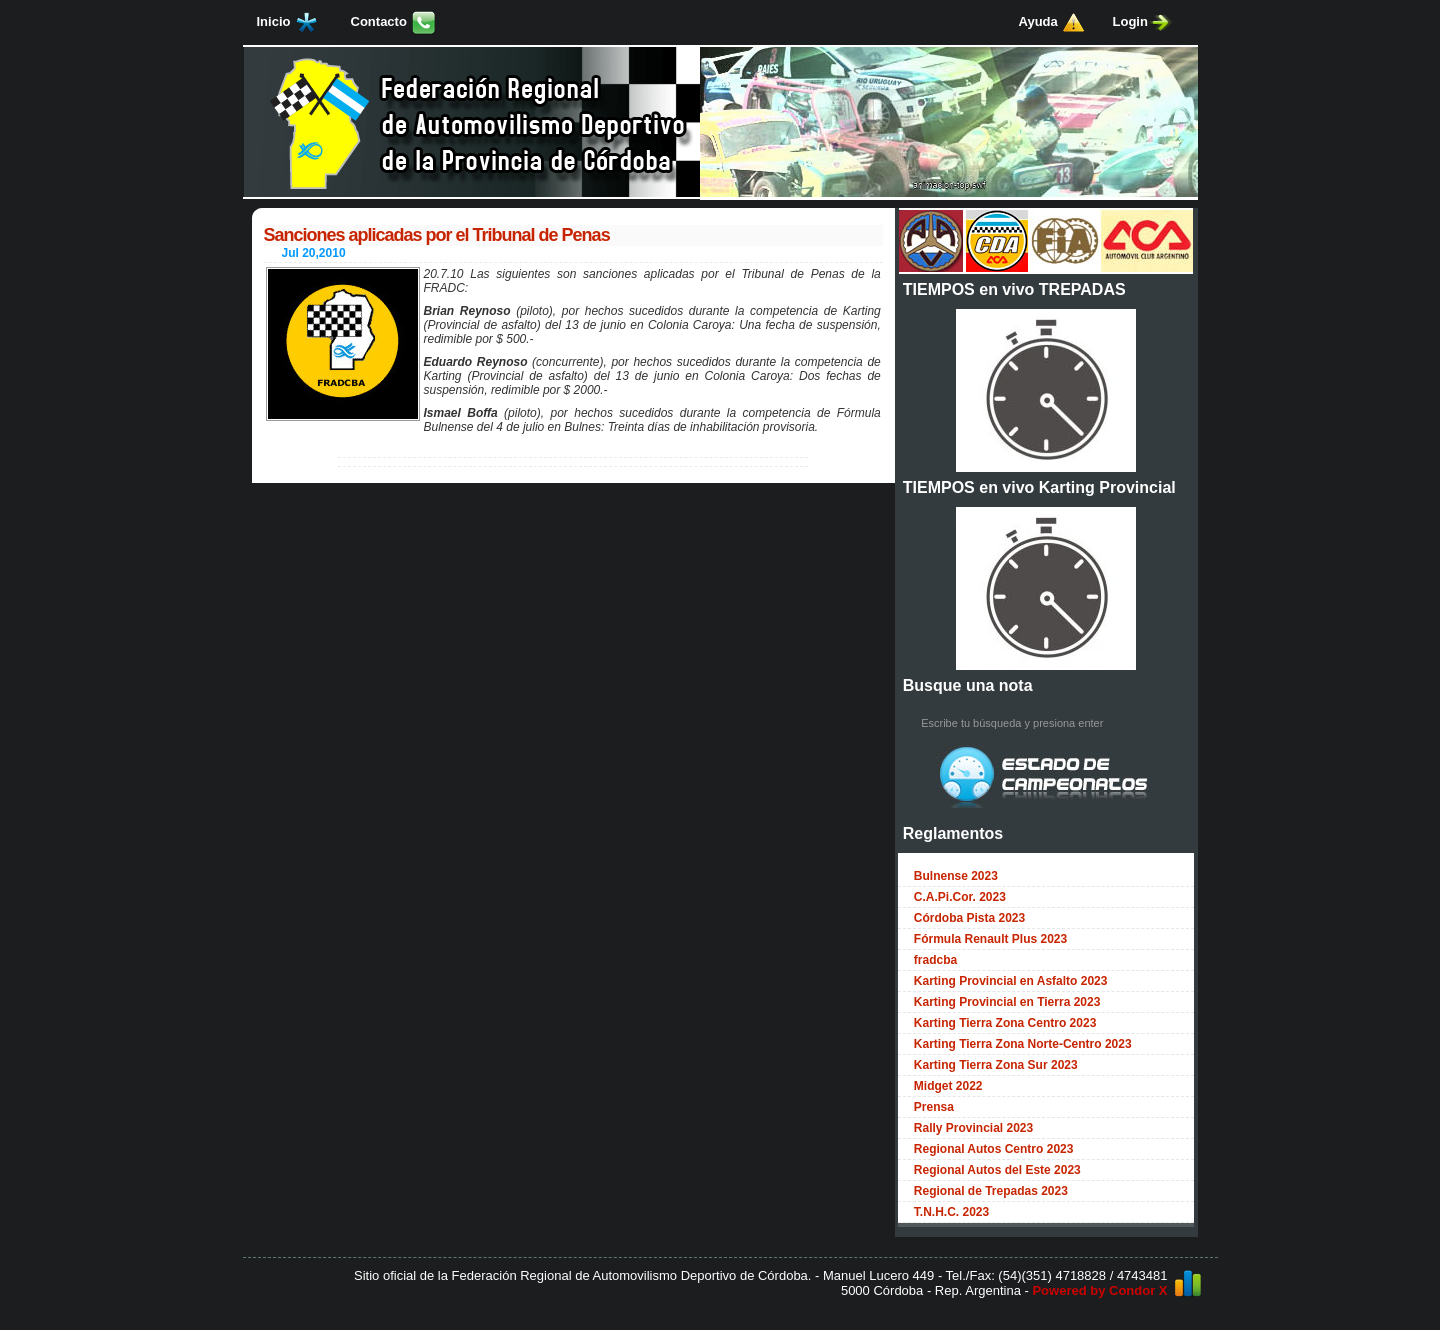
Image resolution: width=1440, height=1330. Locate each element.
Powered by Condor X (1099, 1290)
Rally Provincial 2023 (973, 1128)
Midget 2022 (948, 1086)
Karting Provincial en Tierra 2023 (1007, 1002)
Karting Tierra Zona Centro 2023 (1005, 1023)
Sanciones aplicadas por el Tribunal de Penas (437, 235)
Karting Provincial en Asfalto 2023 (1011, 981)
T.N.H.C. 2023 (951, 1212)
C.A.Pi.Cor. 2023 (960, 897)
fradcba (935, 960)
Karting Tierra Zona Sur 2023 (996, 1065)
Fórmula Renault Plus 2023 (990, 939)
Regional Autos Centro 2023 (994, 1149)
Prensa (934, 1107)
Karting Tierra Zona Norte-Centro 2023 (1023, 1044)
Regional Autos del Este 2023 (997, 1170)
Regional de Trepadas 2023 (991, 1191)
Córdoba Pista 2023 (969, 918)
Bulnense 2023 (956, 876)
